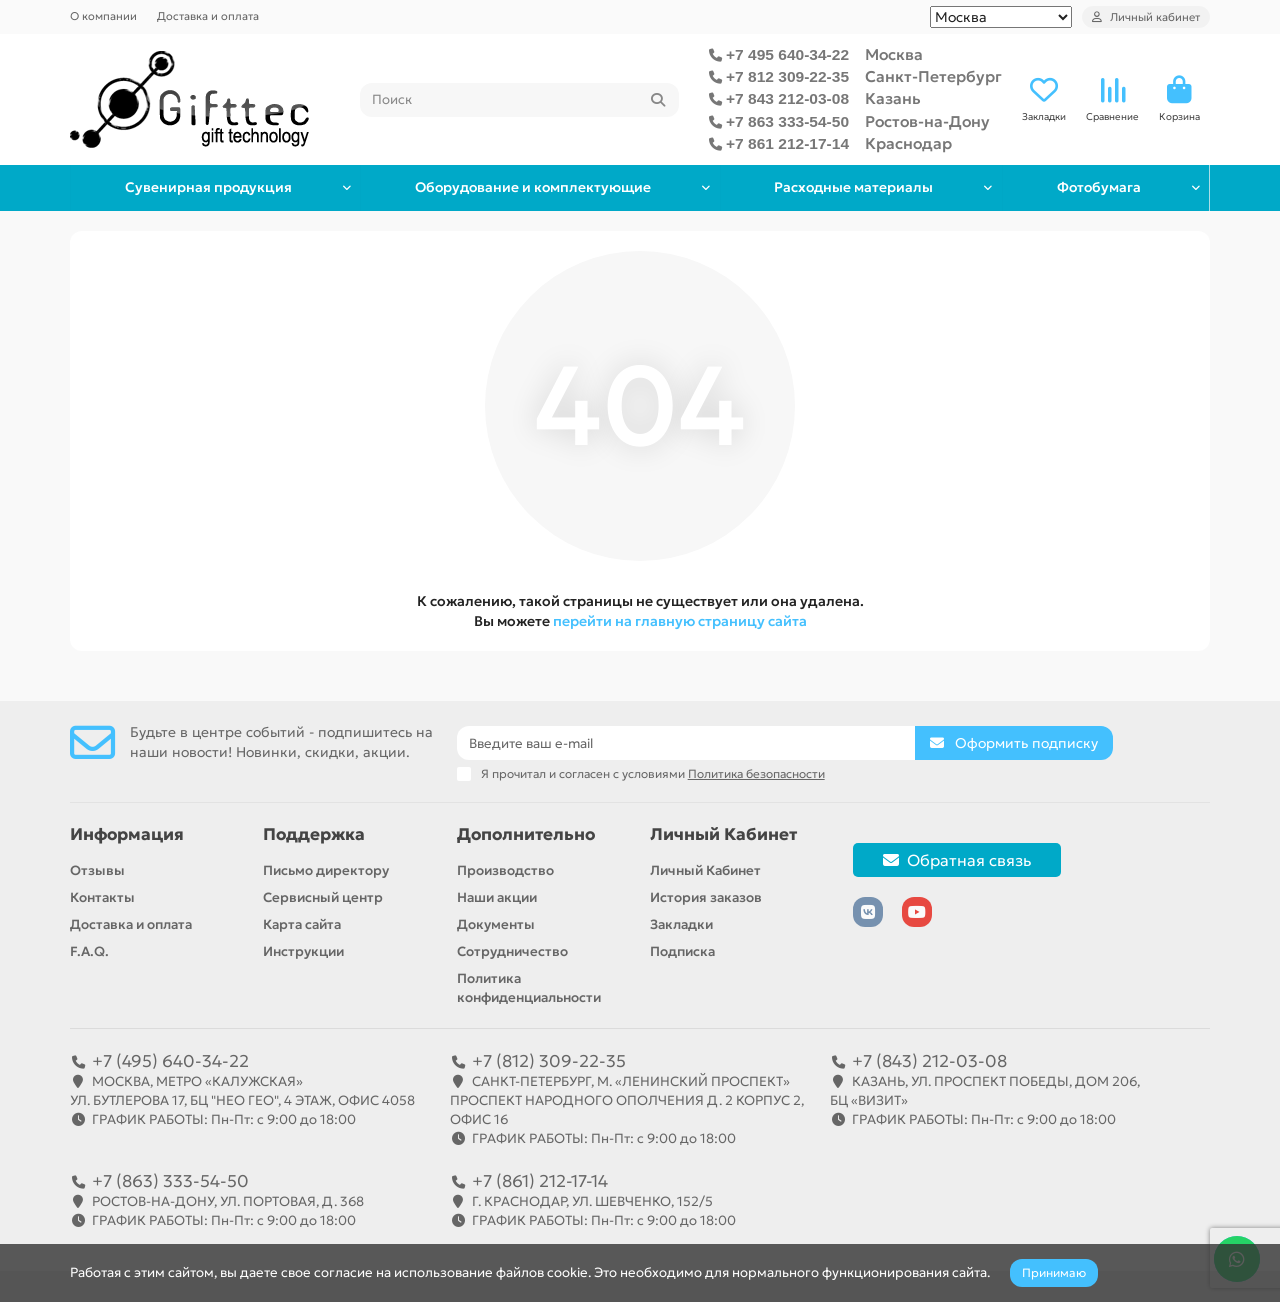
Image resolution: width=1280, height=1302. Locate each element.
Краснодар (908, 143)
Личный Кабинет (723, 834)
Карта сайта (302, 924)
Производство (505, 870)
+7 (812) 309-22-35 (549, 1061)
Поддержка (314, 834)
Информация (127, 834)
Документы (496, 924)
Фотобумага (1097, 187)
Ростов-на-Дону (927, 121)
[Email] (686, 743)
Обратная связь (957, 860)
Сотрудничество (512, 951)
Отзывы (97, 870)
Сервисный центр (323, 897)
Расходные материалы (850, 187)
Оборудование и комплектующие (530, 187)
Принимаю (1054, 1272)
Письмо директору (326, 870)
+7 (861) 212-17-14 (540, 1181)
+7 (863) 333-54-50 (170, 1181)
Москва (894, 54)
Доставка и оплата (208, 16)
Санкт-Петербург (933, 76)
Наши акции (497, 897)
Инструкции (303, 951)
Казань (893, 98)
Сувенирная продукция (207, 187)
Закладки (681, 924)
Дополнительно (526, 834)
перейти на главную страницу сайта (680, 621)
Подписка (682, 951)
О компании (103, 16)
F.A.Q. (89, 951)
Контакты (102, 897)
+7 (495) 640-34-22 (170, 1061)
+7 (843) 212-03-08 (929, 1061)
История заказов (706, 897)
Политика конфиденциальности (529, 988)
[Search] (519, 100)
